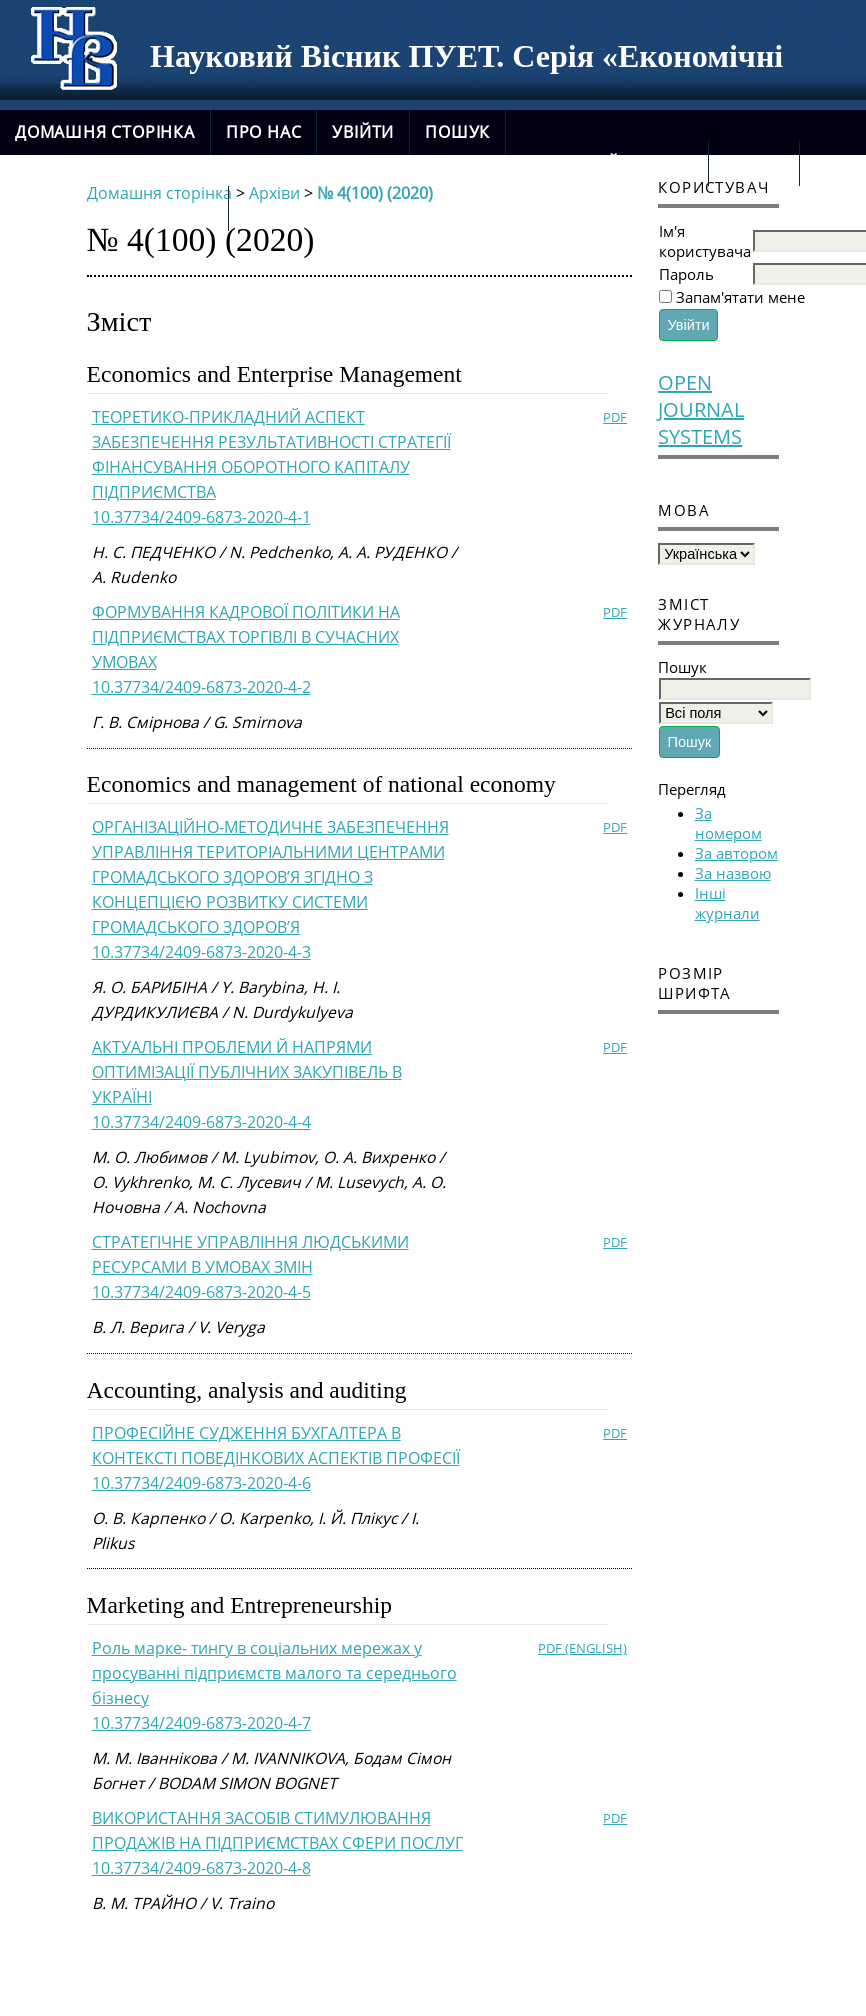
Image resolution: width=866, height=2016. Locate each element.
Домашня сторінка (105, 132)
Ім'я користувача (705, 241)
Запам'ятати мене (740, 297)
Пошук (457, 132)
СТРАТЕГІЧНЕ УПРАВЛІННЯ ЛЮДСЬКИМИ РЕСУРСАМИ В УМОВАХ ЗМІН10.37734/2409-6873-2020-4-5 (250, 1267)
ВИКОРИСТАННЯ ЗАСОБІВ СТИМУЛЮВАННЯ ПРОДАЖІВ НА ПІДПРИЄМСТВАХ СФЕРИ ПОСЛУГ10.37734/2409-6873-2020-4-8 (277, 1843)
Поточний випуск (607, 163)
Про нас (264, 132)
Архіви (754, 163)
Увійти (363, 132)
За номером (728, 823)
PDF (615, 417)
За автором (736, 853)
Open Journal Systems (701, 409)
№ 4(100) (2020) (375, 193)
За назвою (733, 873)
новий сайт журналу (114, 208)
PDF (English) (582, 1648)
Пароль (686, 274)
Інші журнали (727, 903)
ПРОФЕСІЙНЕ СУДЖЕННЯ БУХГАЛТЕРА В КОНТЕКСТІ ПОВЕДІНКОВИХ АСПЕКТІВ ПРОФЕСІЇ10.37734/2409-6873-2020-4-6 (276, 1458)
